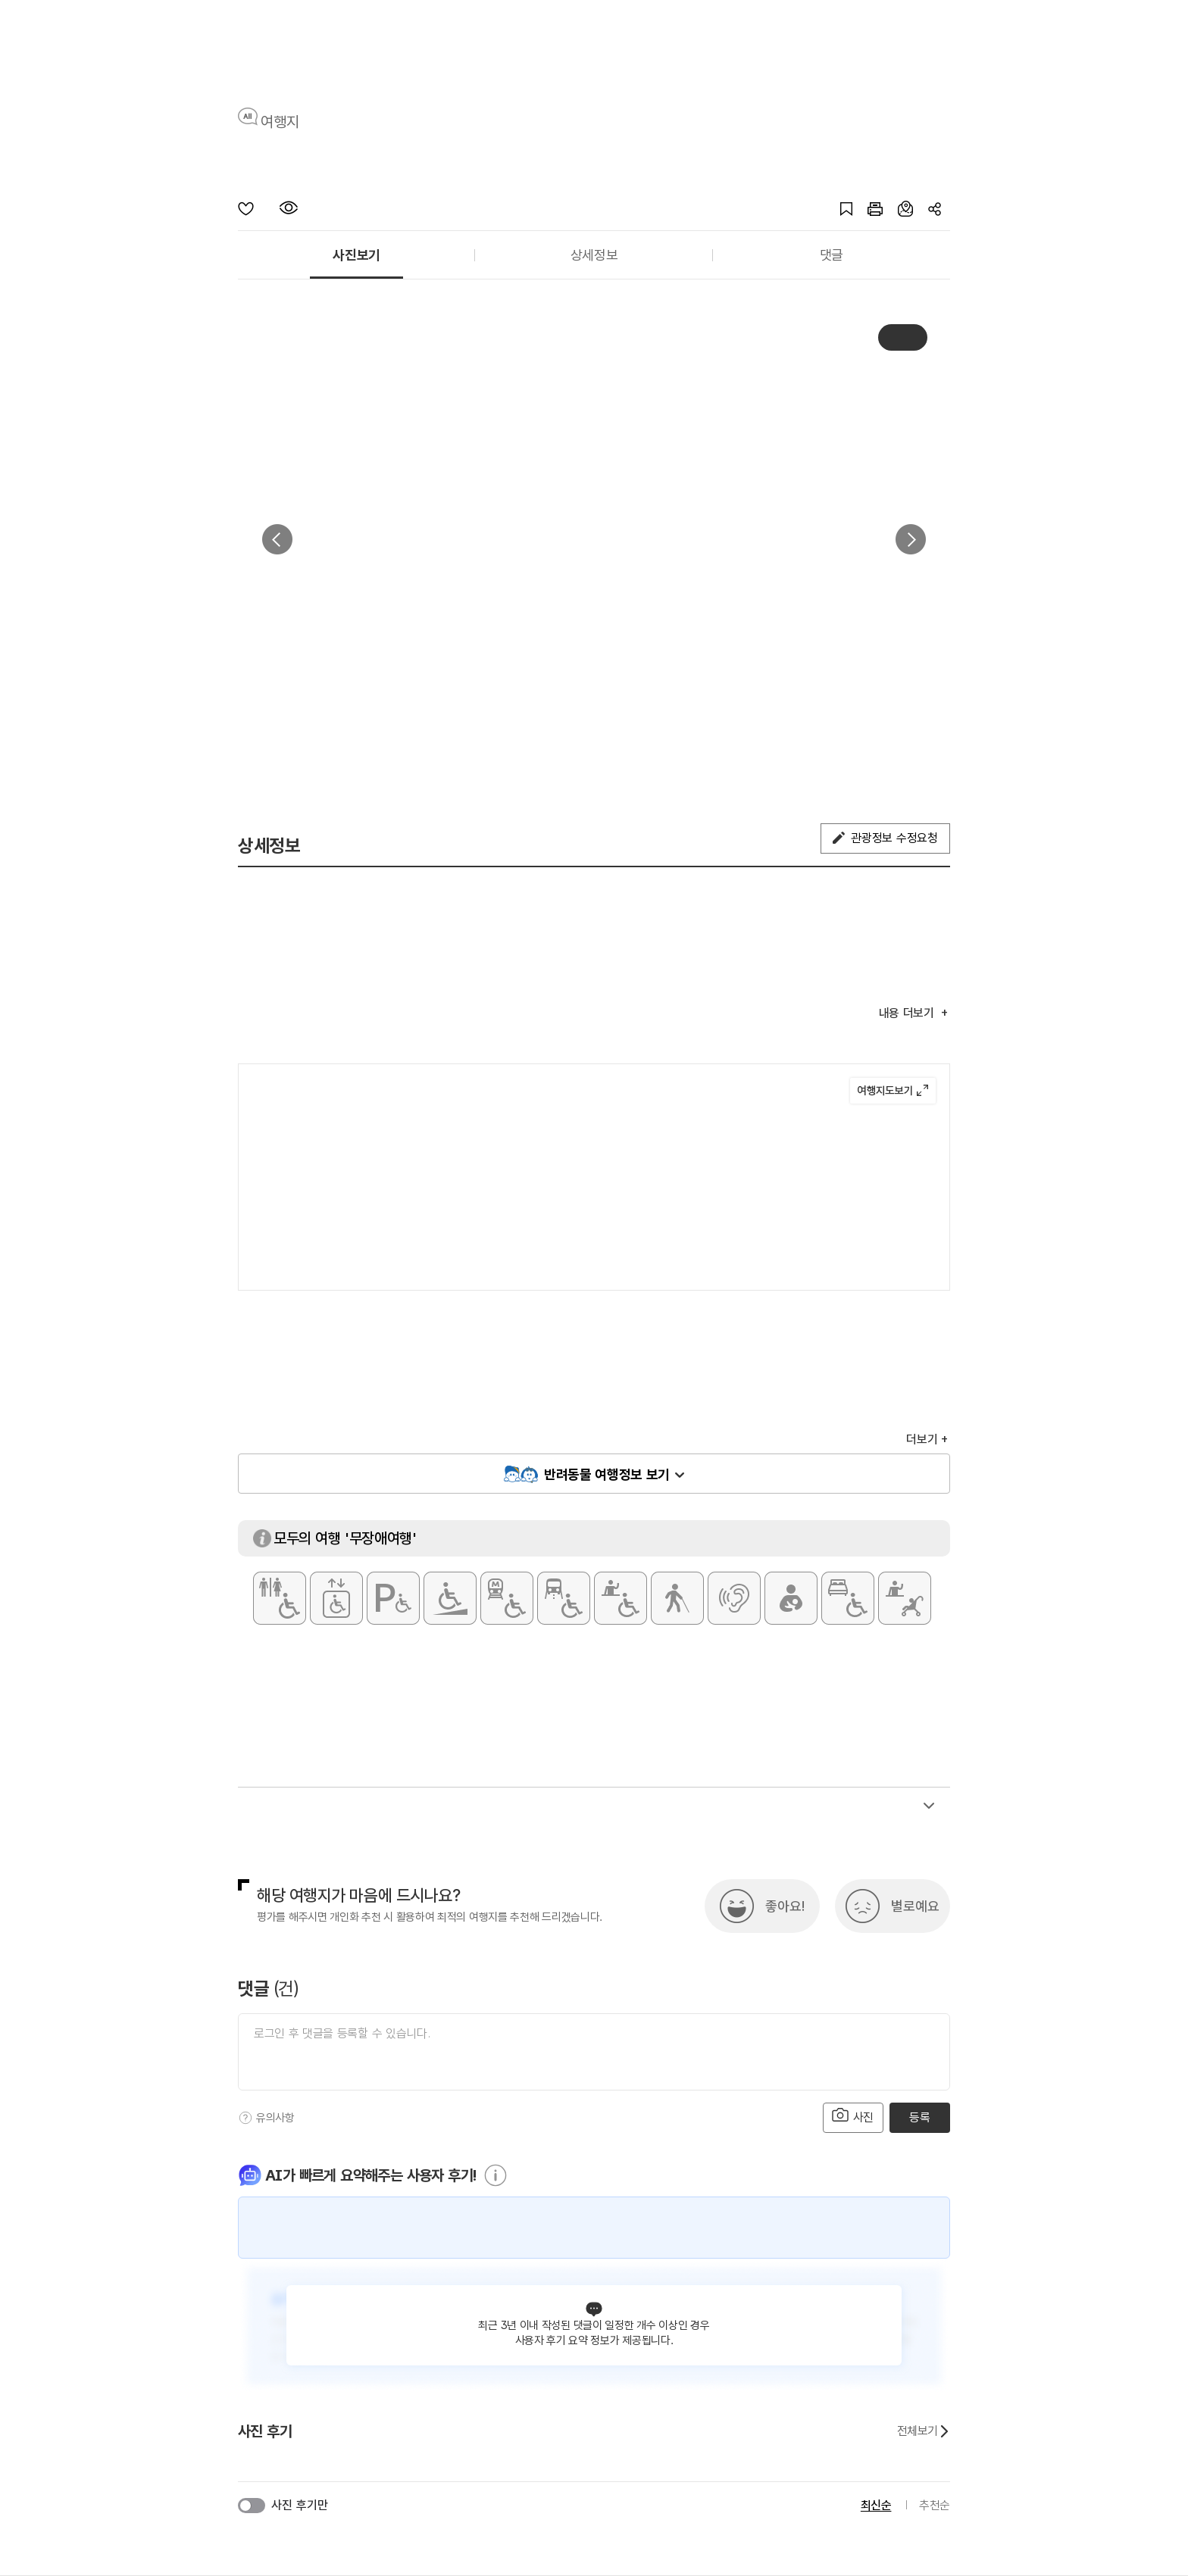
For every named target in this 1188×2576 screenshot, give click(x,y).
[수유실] (791, 1598)
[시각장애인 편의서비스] (677, 1598)
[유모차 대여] (904, 1598)
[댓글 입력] (594, 2052)
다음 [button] (911, 539)
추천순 (934, 2505)
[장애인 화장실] (279, 1598)
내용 (908, 1013)
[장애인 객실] (847, 1598)
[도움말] (245, 2117)
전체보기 (923, 2431)
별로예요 (915, 1906)
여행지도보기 (893, 1091)
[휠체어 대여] (620, 1598)
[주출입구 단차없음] (450, 1598)
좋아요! (785, 1906)
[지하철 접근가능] (506, 1598)
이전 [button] (277, 539)
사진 (853, 2116)
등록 (919, 2117)
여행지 (280, 122)
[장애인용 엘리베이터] (336, 1598)
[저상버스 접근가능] (563, 1598)
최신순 (876, 2505)
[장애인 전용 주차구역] (393, 1598)
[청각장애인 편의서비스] (734, 1598)
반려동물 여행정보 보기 (607, 1474)
